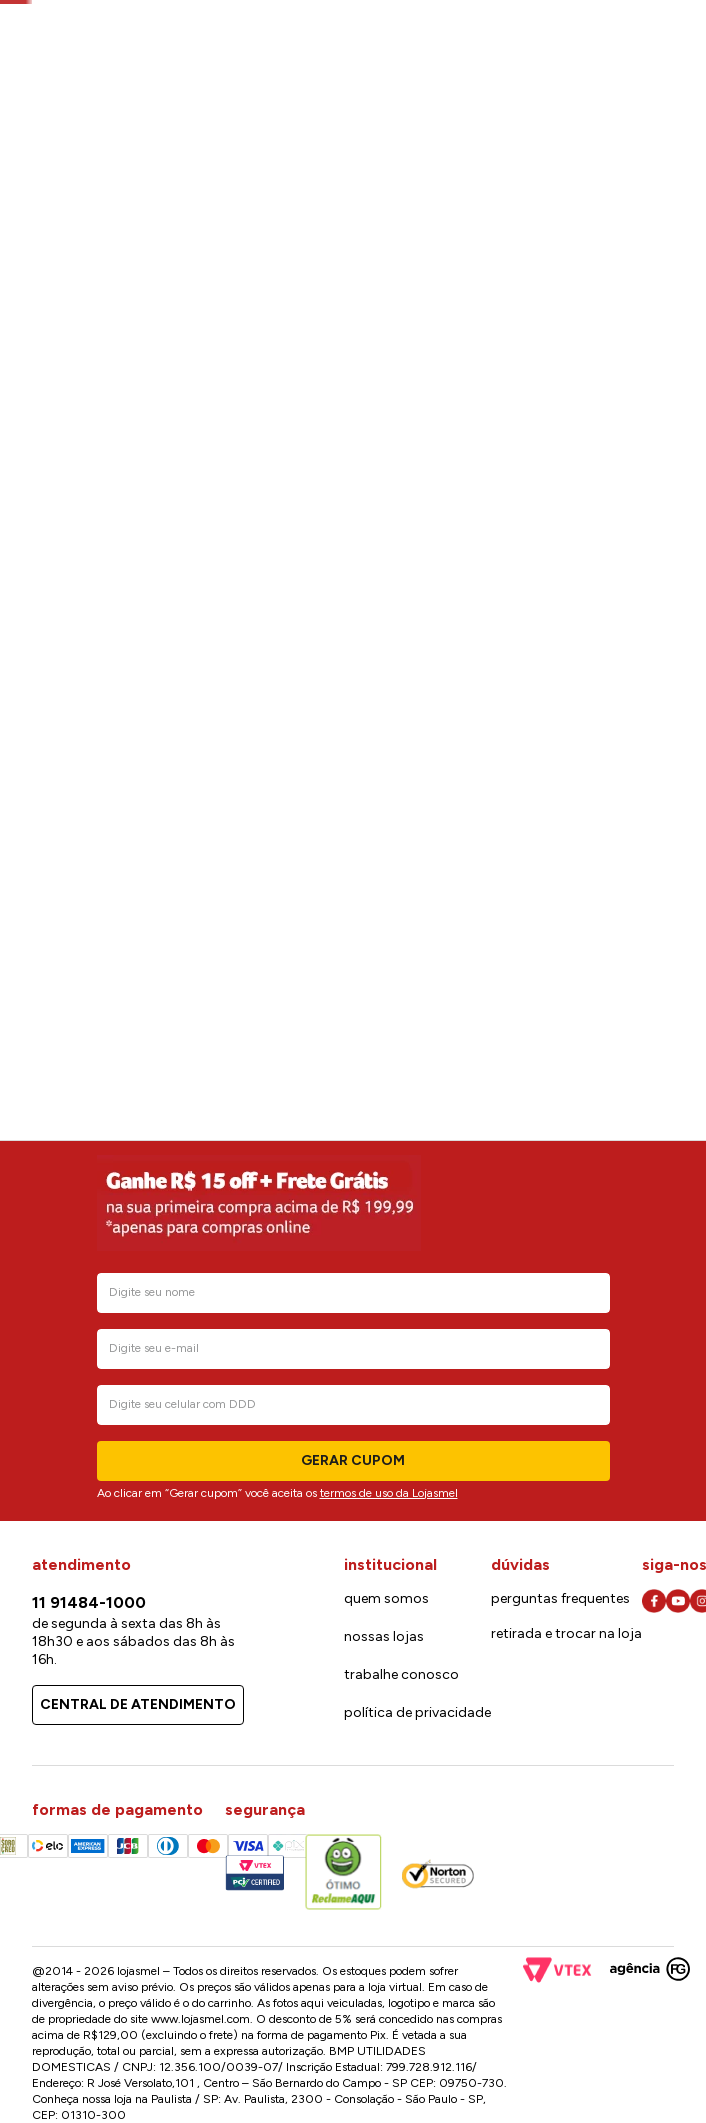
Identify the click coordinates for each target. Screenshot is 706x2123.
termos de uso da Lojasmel (389, 1493)
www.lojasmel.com (200, 2019)
